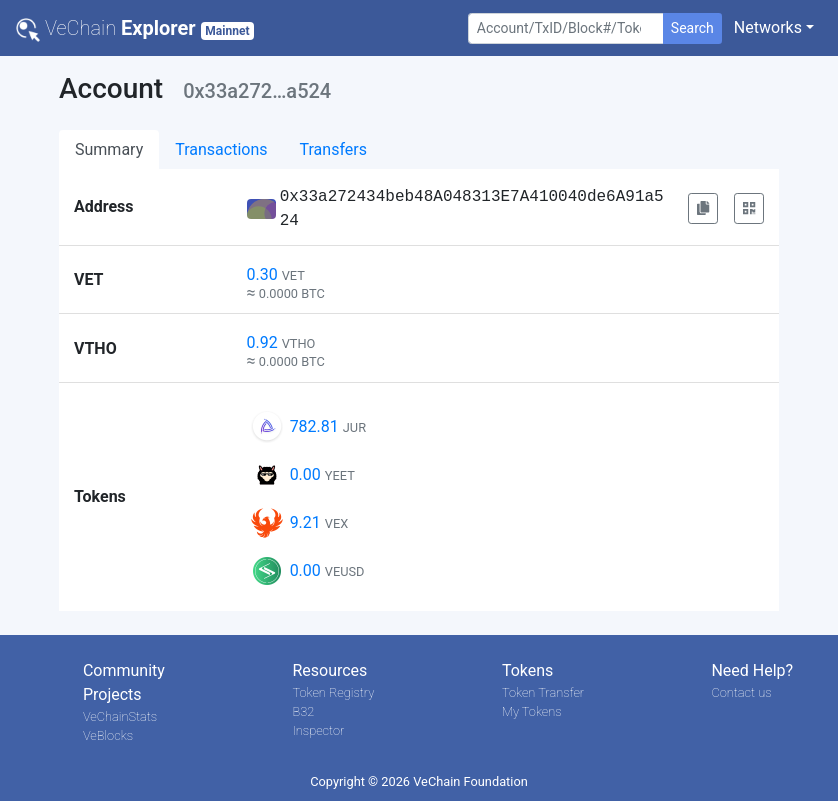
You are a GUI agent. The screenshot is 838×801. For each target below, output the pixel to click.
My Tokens (532, 711)
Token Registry (333, 692)
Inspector (318, 730)
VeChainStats (120, 716)
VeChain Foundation (470, 781)
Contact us (741, 692)
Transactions (221, 149)
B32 (303, 711)
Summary (109, 149)
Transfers (333, 149)
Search (692, 28)
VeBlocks (108, 735)
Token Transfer (543, 692)
